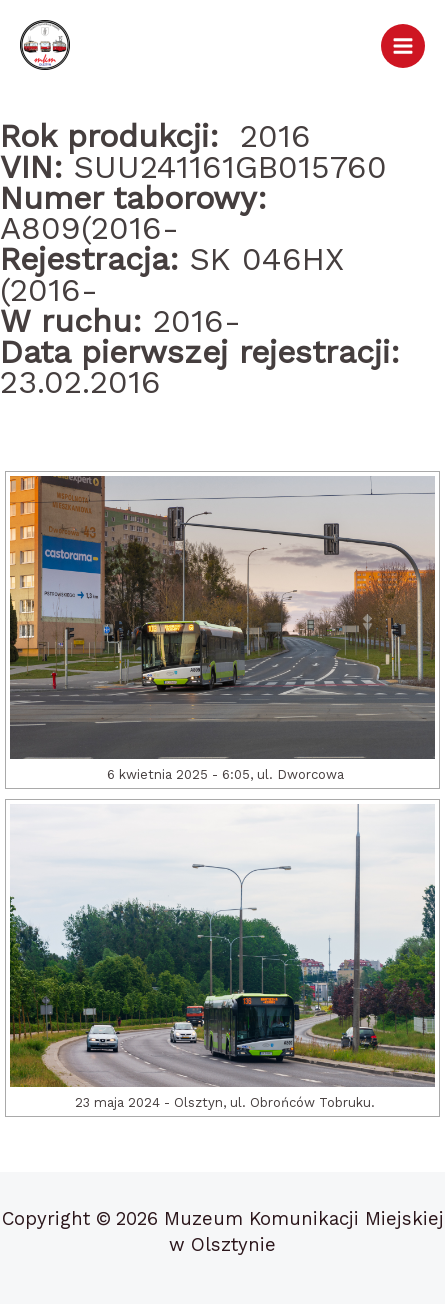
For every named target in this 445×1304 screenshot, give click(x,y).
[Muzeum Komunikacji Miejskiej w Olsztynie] (45, 45)
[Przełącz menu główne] (403, 46)
